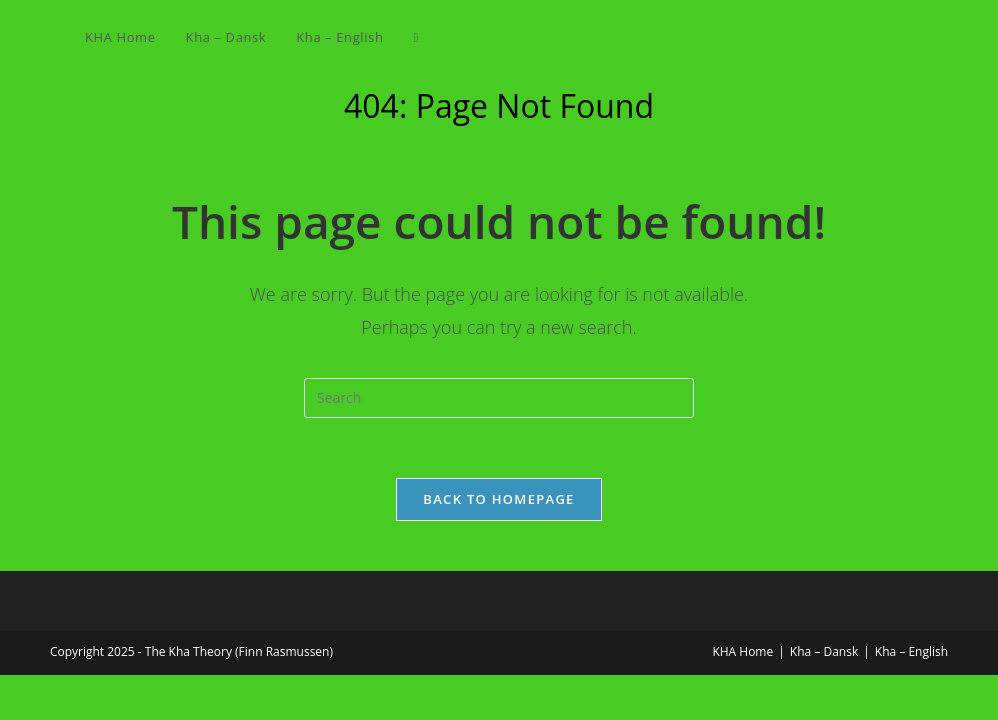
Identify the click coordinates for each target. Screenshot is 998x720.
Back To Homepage (498, 499)
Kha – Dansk (824, 651)
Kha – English (911, 651)
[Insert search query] (499, 398)
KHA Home (742, 651)
